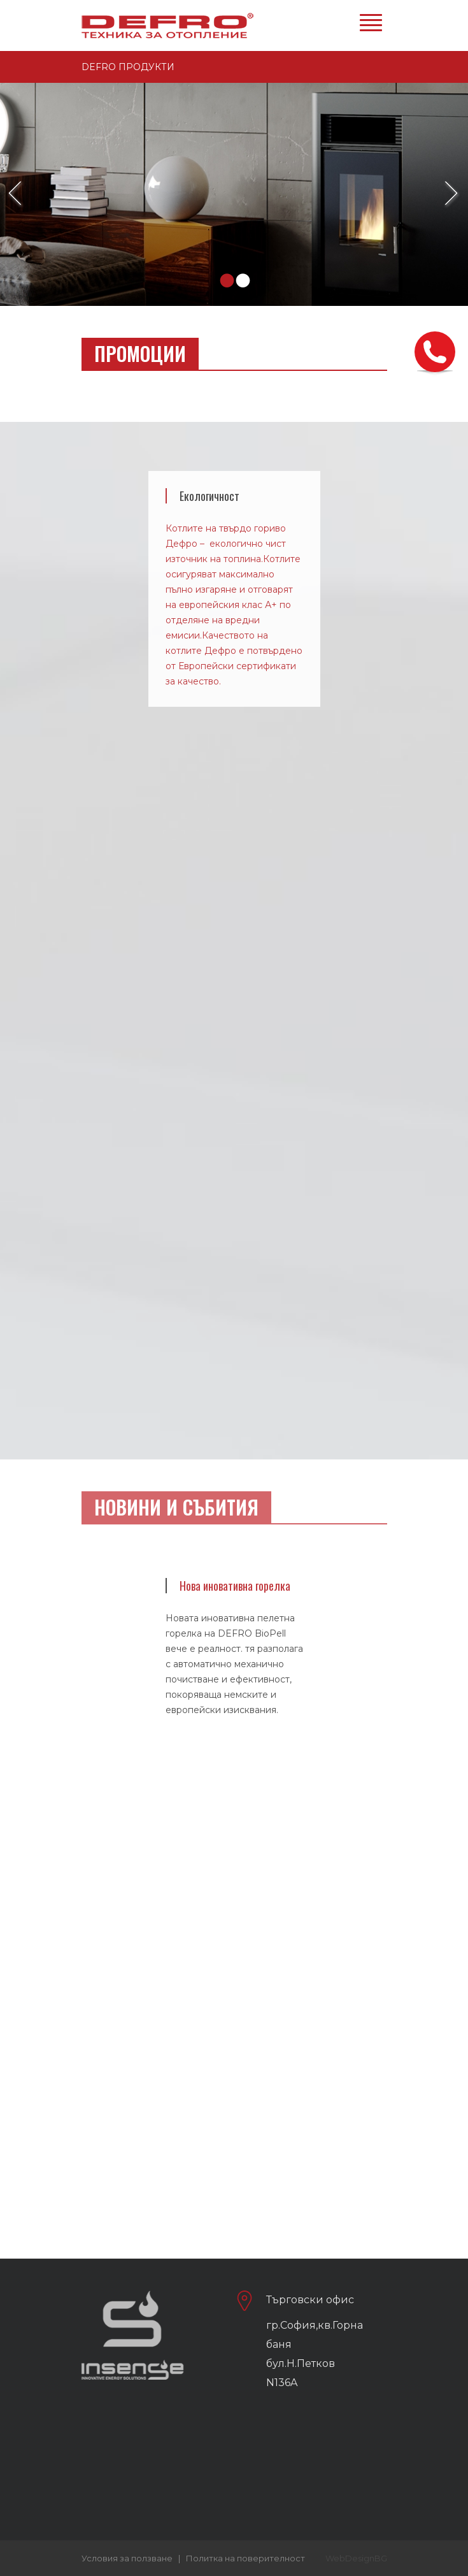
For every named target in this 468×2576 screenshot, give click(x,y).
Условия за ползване (127, 2558)
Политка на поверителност (245, 2558)
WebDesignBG (356, 2558)
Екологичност (209, 495)
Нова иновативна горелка (235, 1585)
